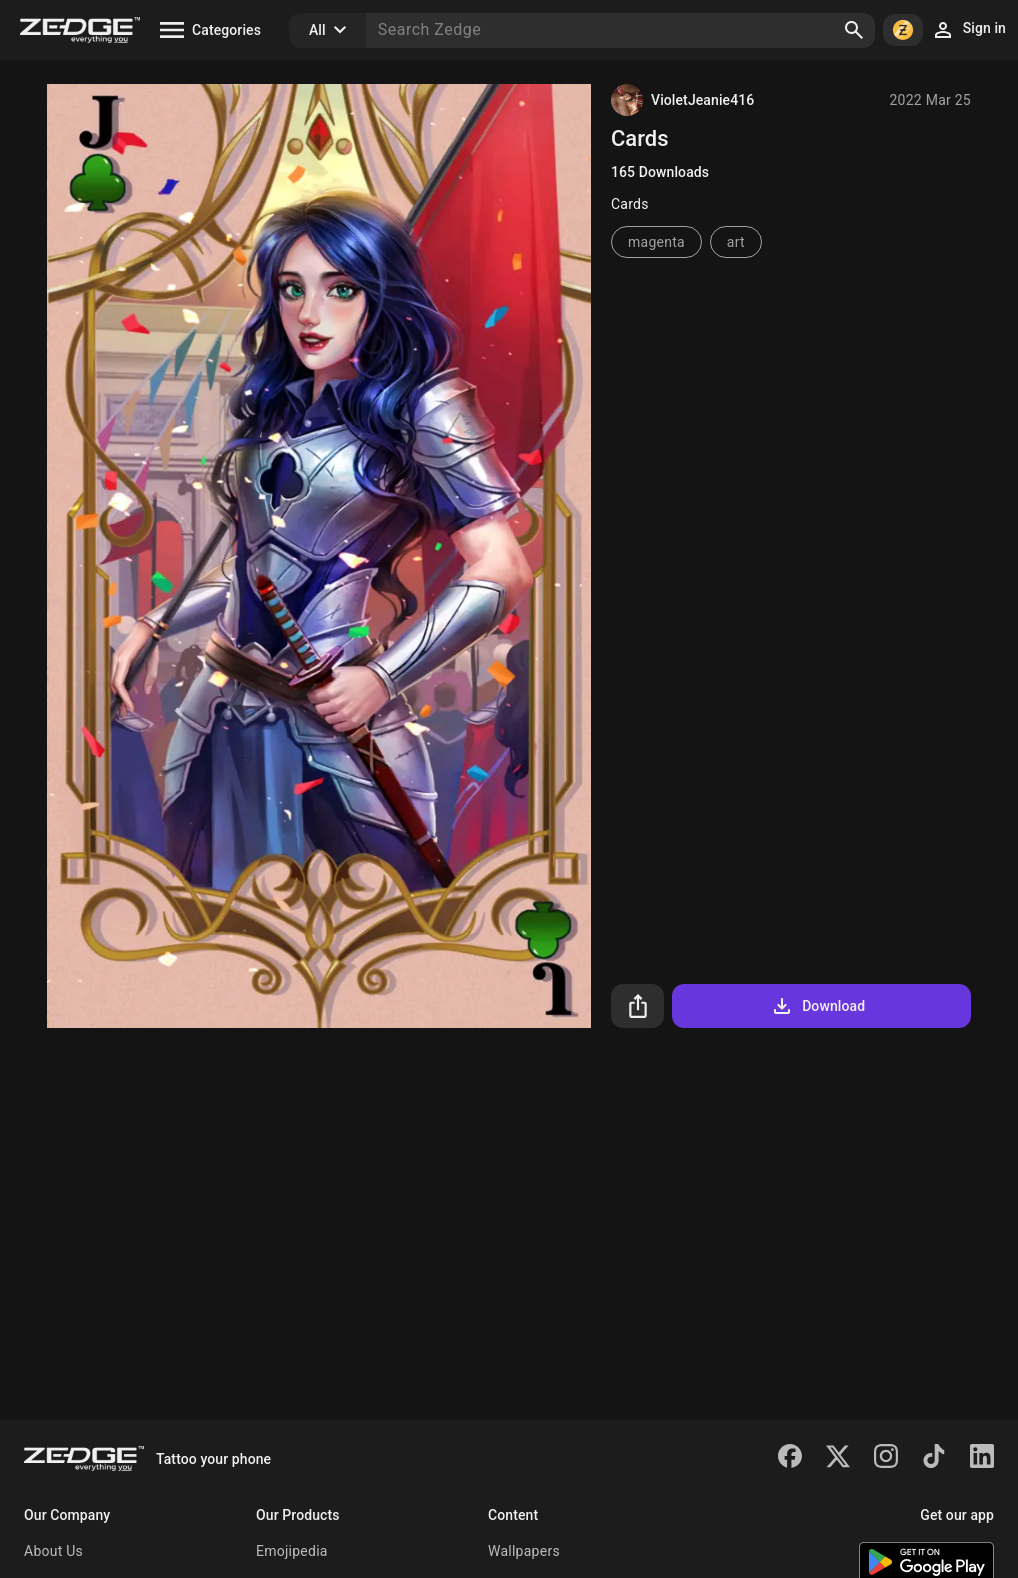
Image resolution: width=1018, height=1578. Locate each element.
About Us (53, 1551)
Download (817, 1006)
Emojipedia (292, 1551)
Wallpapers (524, 1551)
